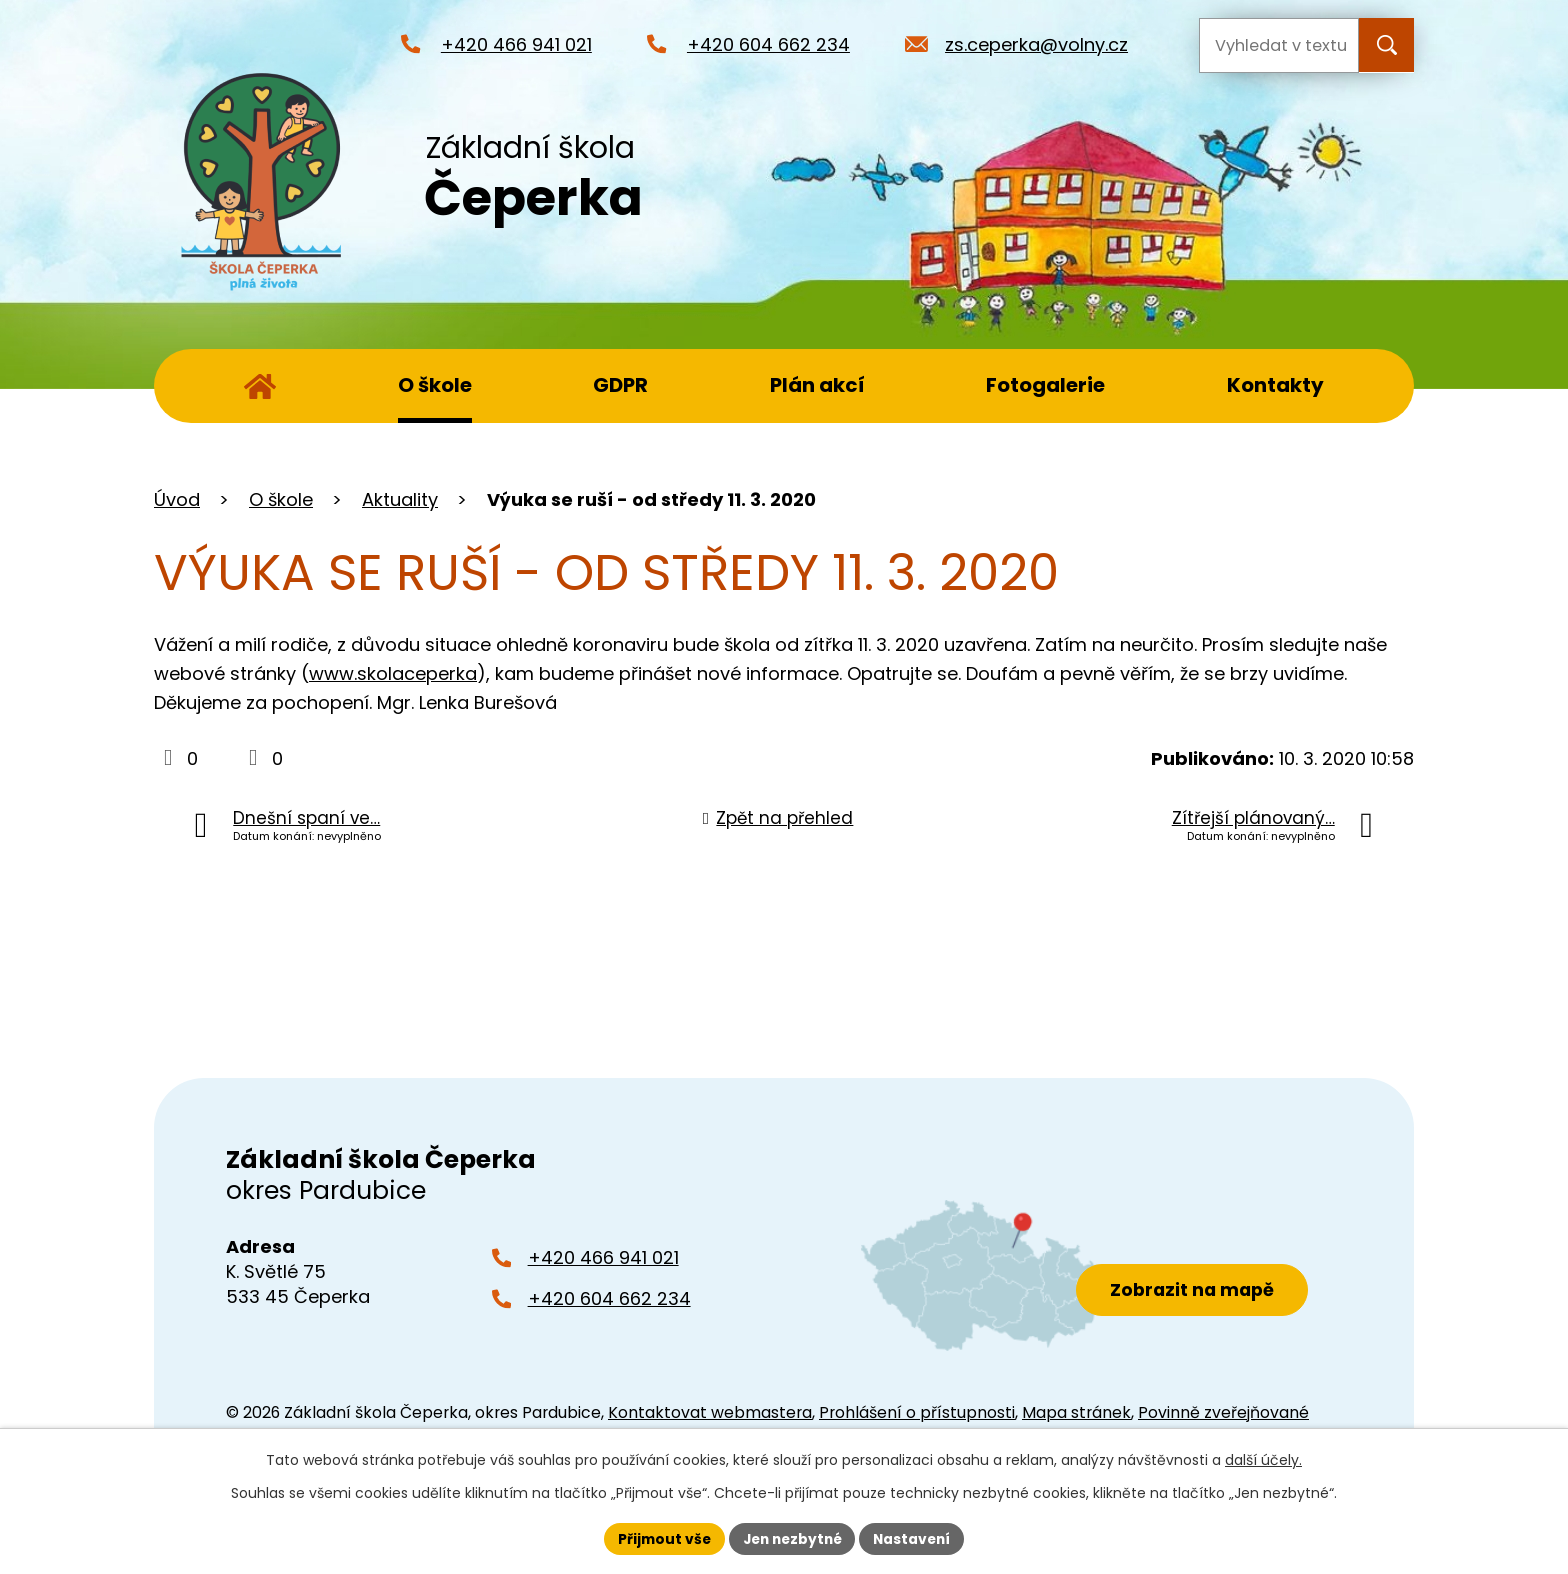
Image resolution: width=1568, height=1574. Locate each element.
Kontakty (1275, 385)
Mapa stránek (1076, 1412)
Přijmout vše (659, 1538)
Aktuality (400, 499)
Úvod (260, 386)
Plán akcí (817, 385)
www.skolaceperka (393, 673)
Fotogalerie (1045, 385)
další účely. (1263, 1460)
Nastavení (916, 1538)
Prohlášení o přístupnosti (917, 1412)
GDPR (620, 385)
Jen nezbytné (791, 1538)
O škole (435, 385)
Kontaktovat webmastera (710, 1412)
